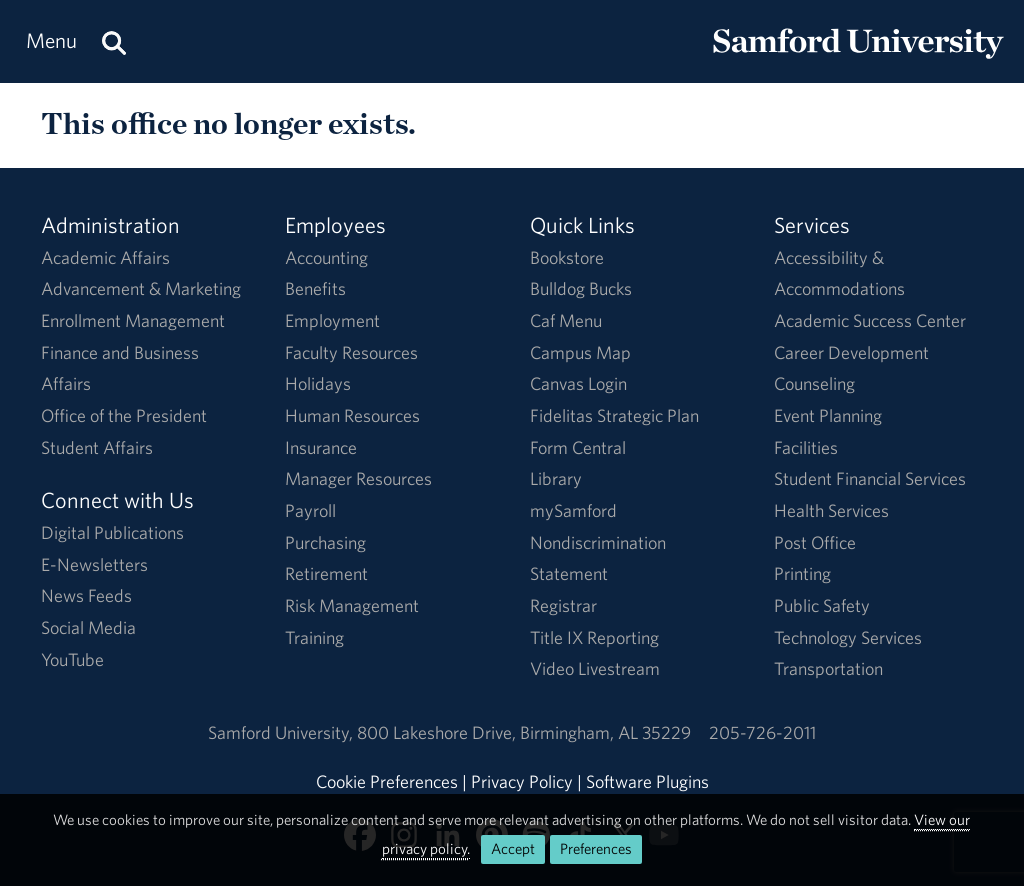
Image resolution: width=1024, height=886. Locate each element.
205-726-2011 (762, 732)
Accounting (326, 257)
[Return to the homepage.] (858, 60)
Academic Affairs (105, 257)
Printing (802, 573)
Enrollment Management (133, 320)
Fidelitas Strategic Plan (614, 415)
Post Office (815, 542)
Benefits (315, 288)
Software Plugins (647, 781)
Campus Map (580, 352)
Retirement (326, 573)
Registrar (563, 605)
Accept (513, 848)
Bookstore (567, 257)
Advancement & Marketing (141, 288)
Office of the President (124, 415)
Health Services (831, 510)
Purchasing (325, 542)
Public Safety (822, 605)
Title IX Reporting (594, 637)
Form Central (578, 447)
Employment (332, 320)
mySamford (573, 510)
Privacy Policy (522, 781)
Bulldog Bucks (581, 288)
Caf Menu (566, 320)
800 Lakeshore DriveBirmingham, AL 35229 (524, 732)
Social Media (88, 627)
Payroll (310, 510)
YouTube (72, 659)
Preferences (596, 848)
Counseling (814, 383)
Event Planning (828, 415)
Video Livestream (595, 668)
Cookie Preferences (387, 781)
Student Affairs (97, 447)
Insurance (321, 447)
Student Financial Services (870, 478)
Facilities (806, 447)
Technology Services (848, 637)
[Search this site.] (114, 41)
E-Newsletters (94, 564)
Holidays (318, 383)
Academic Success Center (870, 320)
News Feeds (86, 595)
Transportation (828, 668)
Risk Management (352, 605)
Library (556, 478)
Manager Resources (358, 478)
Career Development (851, 352)
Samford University (282, 732)
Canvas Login (578, 383)
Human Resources (352, 415)
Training (314, 637)
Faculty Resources (351, 352)
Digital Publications (112, 532)
